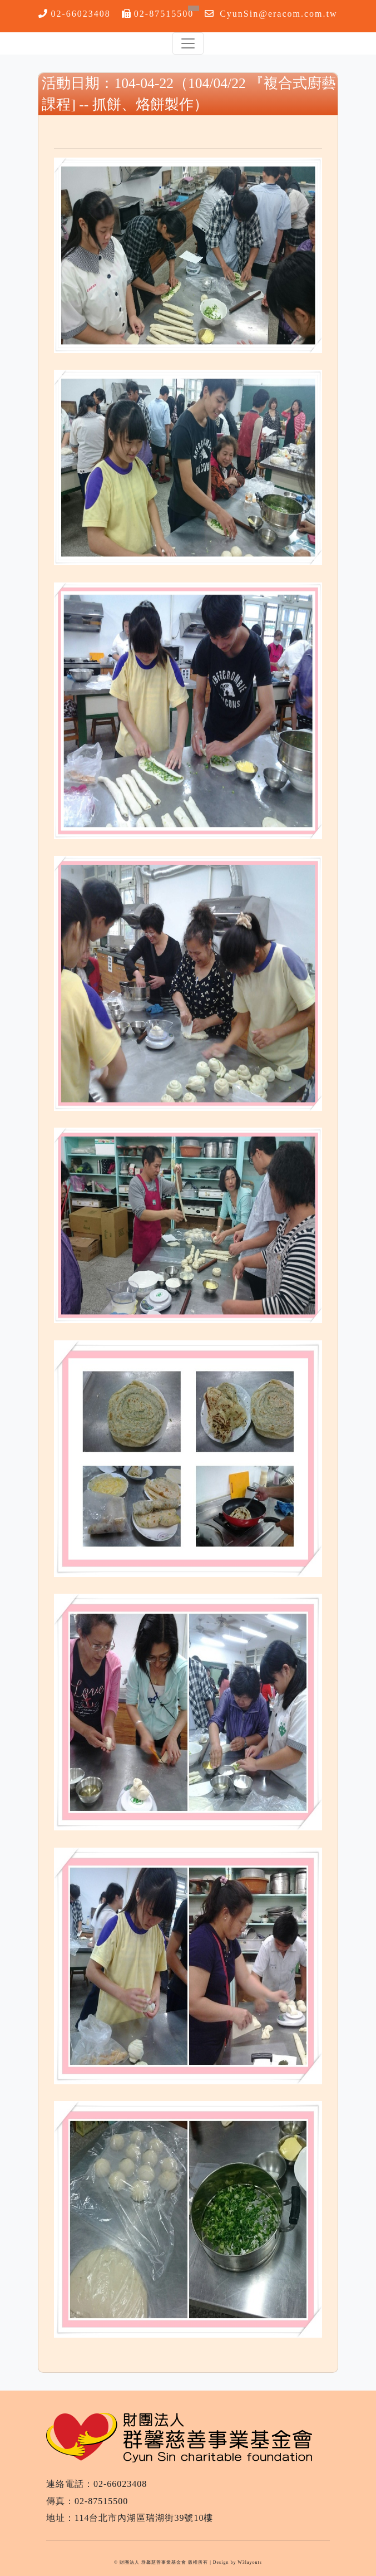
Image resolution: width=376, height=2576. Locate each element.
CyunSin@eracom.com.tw (278, 13)
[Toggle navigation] (188, 43)
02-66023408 (80, 13)
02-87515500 (164, 13)
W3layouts (250, 2562)
